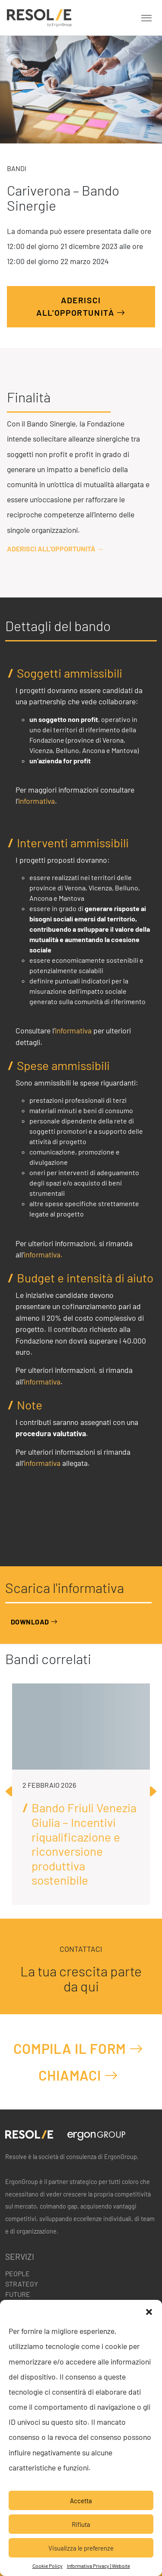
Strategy (21, 2284)
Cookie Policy (47, 2566)
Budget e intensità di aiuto (85, 1278)
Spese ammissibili (63, 1065)
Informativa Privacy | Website (98, 2566)
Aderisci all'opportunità (81, 307)
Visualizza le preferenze (81, 2548)
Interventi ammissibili (73, 842)
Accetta (81, 2500)
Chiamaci (78, 2075)
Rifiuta (81, 2524)
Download (34, 1622)
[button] (149, 2310)
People (17, 2273)
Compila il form (78, 2048)
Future (17, 2294)
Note (29, 1404)
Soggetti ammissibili (69, 673)
